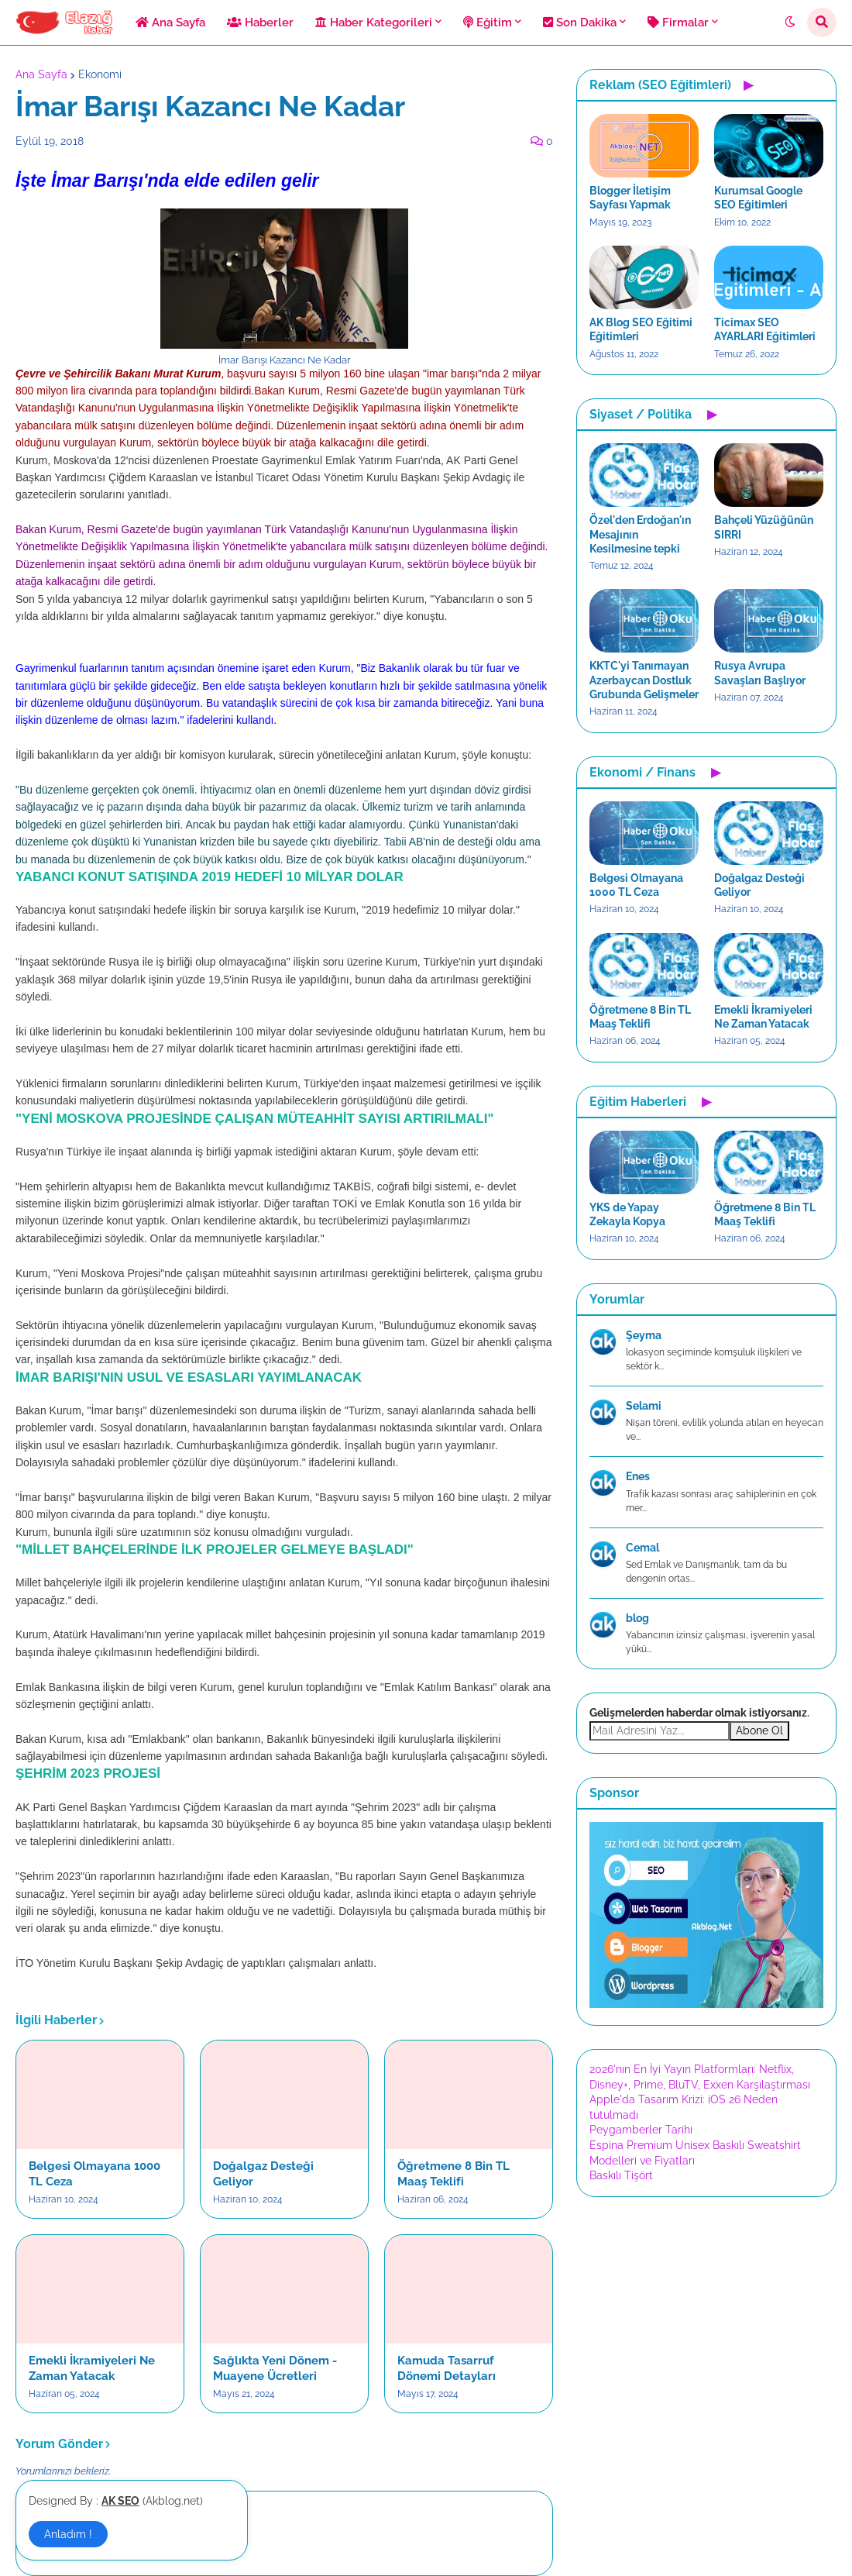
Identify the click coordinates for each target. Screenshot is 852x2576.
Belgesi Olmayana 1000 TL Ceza (94, 2174)
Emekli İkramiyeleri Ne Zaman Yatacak (92, 2368)
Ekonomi (100, 74)
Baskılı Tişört (621, 2175)
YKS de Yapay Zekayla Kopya (627, 1214)
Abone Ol (759, 1730)
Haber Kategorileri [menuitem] (373, 22)
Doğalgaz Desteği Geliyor (263, 2174)
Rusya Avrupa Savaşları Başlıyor (760, 672)
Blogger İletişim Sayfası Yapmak (630, 197)
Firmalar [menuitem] (678, 22)
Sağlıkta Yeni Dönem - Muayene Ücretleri (275, 2368)
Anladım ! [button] (68, 2534)
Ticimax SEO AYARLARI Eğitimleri (765, 329)
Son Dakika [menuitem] (580, 22)
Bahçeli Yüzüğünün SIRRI (763, 527)
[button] (790, 22)
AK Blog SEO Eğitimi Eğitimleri (640, 329)
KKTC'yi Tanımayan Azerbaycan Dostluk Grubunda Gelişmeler (644, 679)
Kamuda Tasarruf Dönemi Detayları (446, 2368)
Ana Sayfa (41, 74)
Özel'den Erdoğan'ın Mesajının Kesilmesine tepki (640, 534)
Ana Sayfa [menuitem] (170, 22)
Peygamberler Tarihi (640, 2129)
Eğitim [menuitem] (487, 22)
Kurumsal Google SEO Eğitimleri (758, 197)
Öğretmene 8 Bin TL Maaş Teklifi (453, 2174)
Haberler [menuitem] (260, 22)
